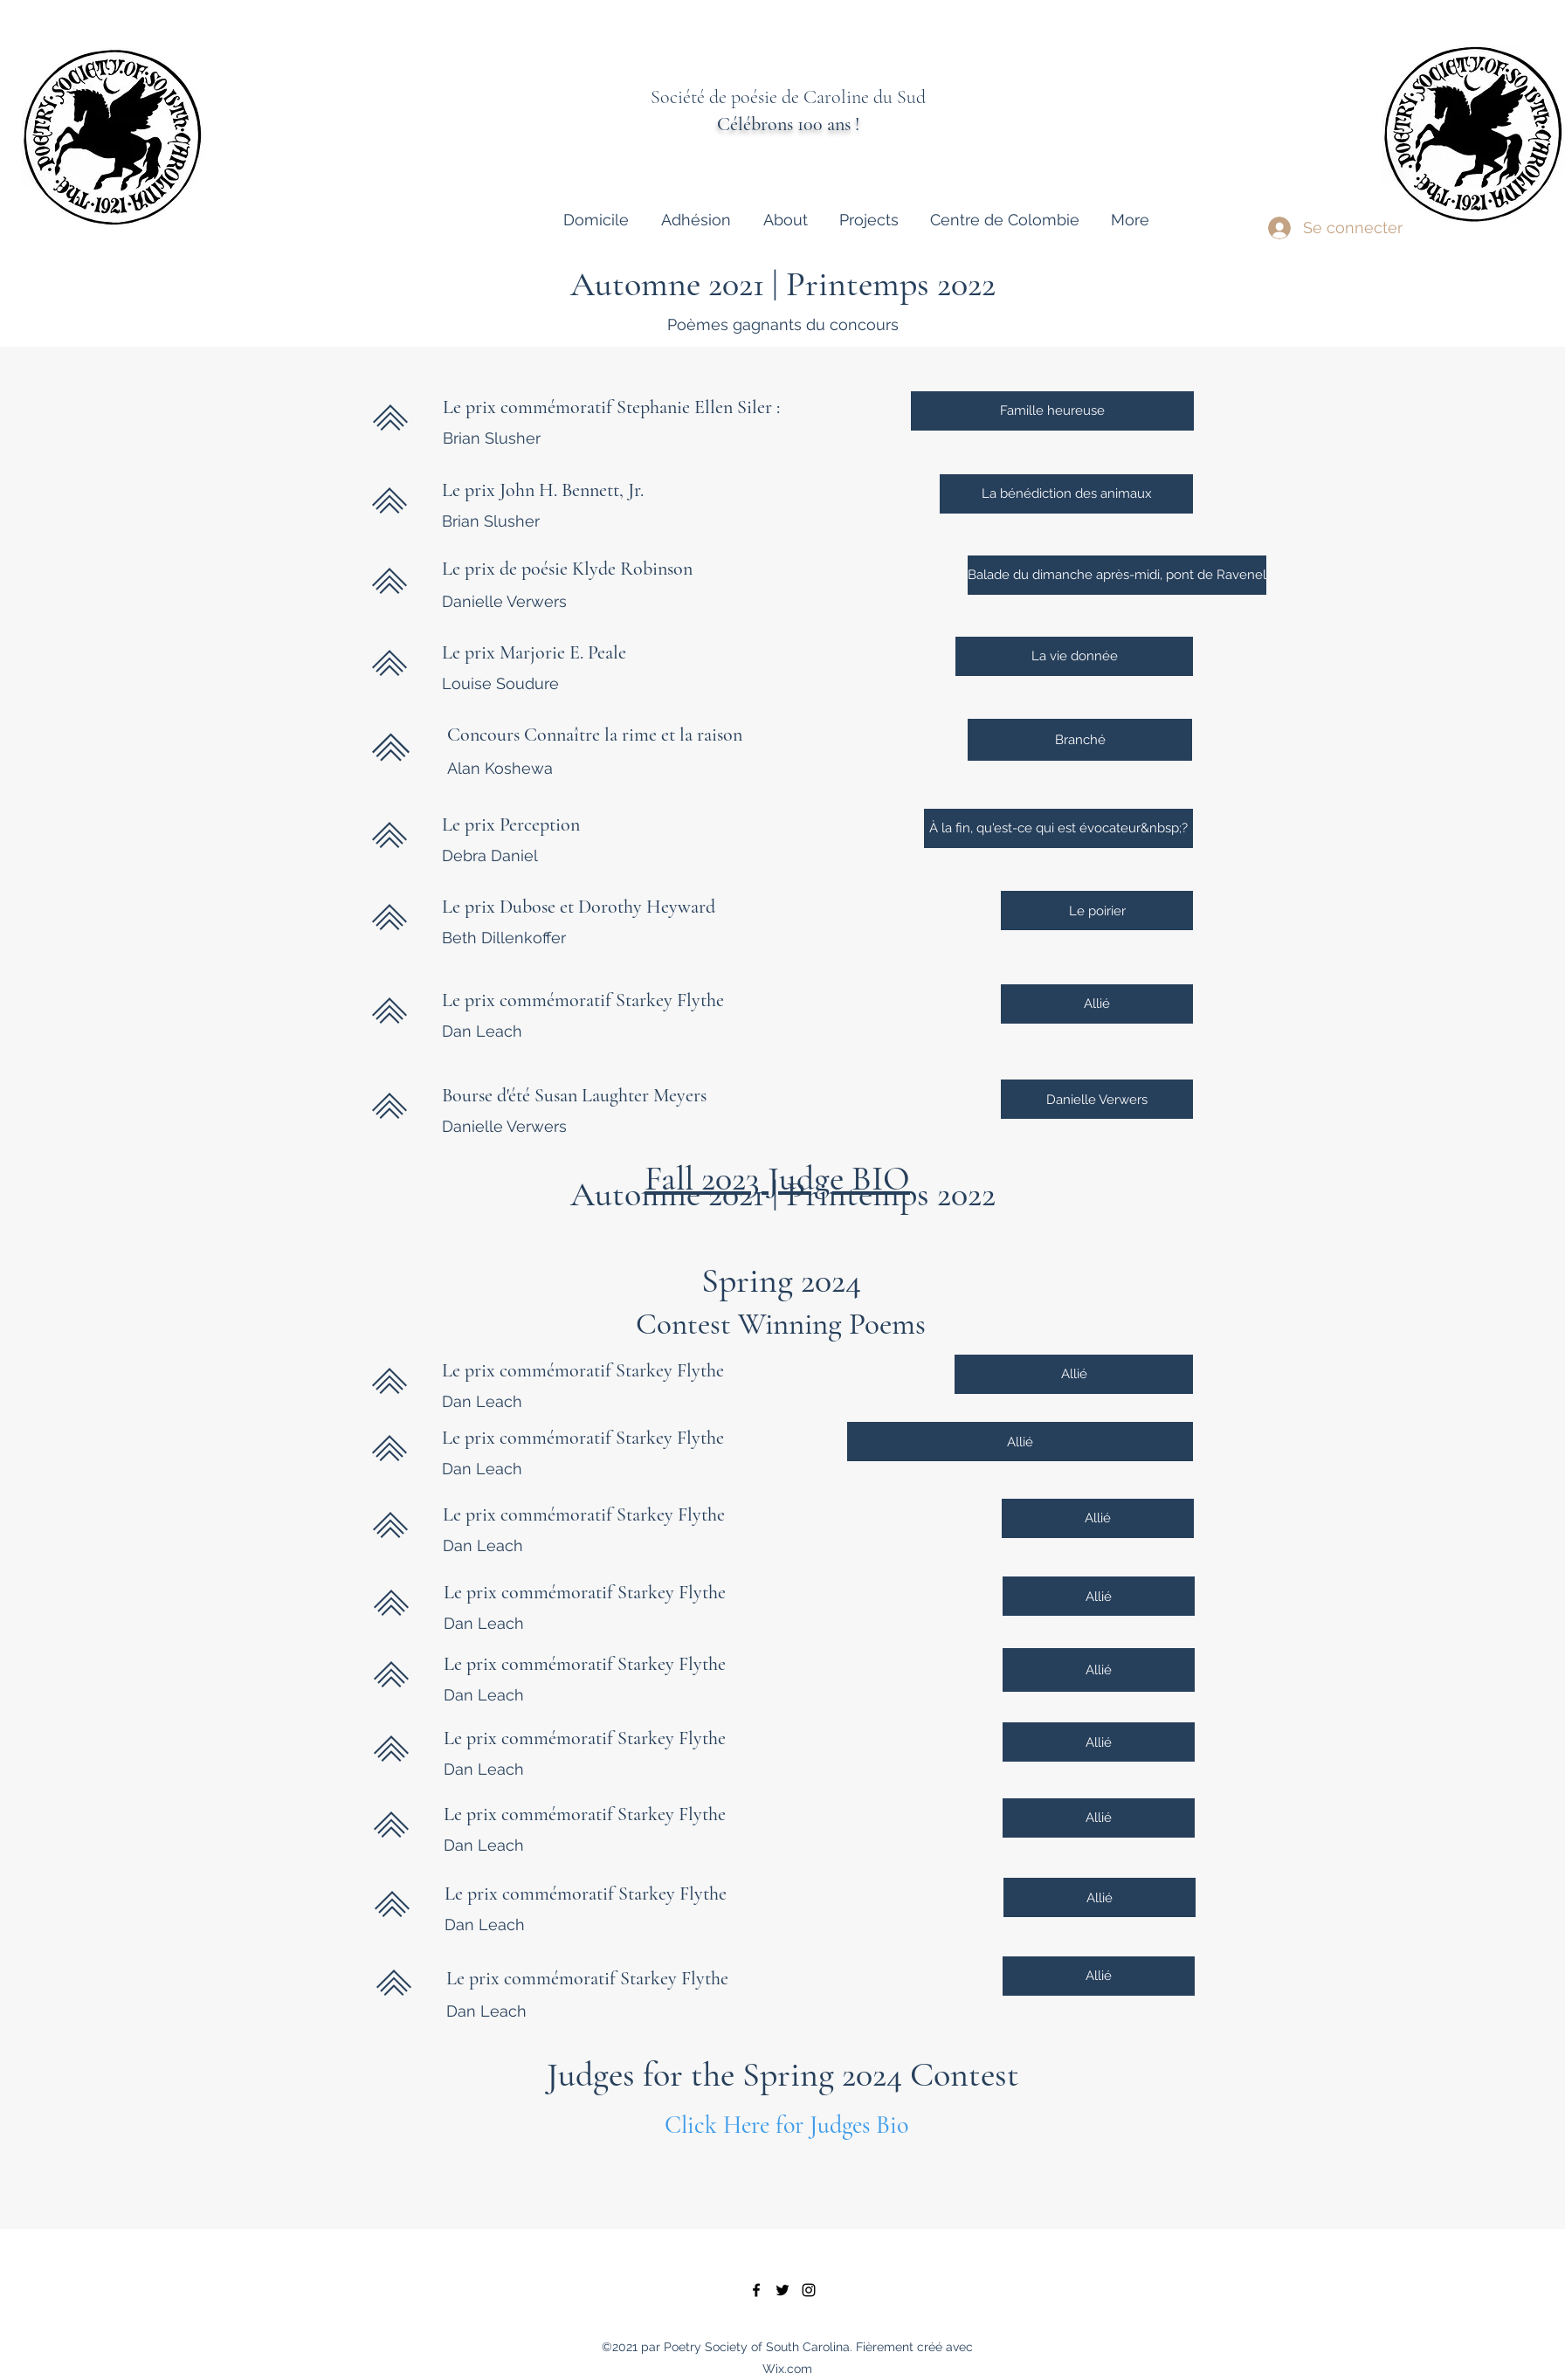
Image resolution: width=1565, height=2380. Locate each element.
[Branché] (1080, 740)
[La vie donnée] (1074, 656)
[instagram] (808, 2290)
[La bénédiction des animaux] (1066, 494)
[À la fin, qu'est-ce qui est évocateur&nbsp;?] (1058, 828)
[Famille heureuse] (1052, 411)
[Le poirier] (1097, 910)
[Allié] (1097, 1004)
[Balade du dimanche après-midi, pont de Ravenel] (1117, 575)
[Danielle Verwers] (1097, 1099)
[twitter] (782, 2290)
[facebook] (756, 2290)
